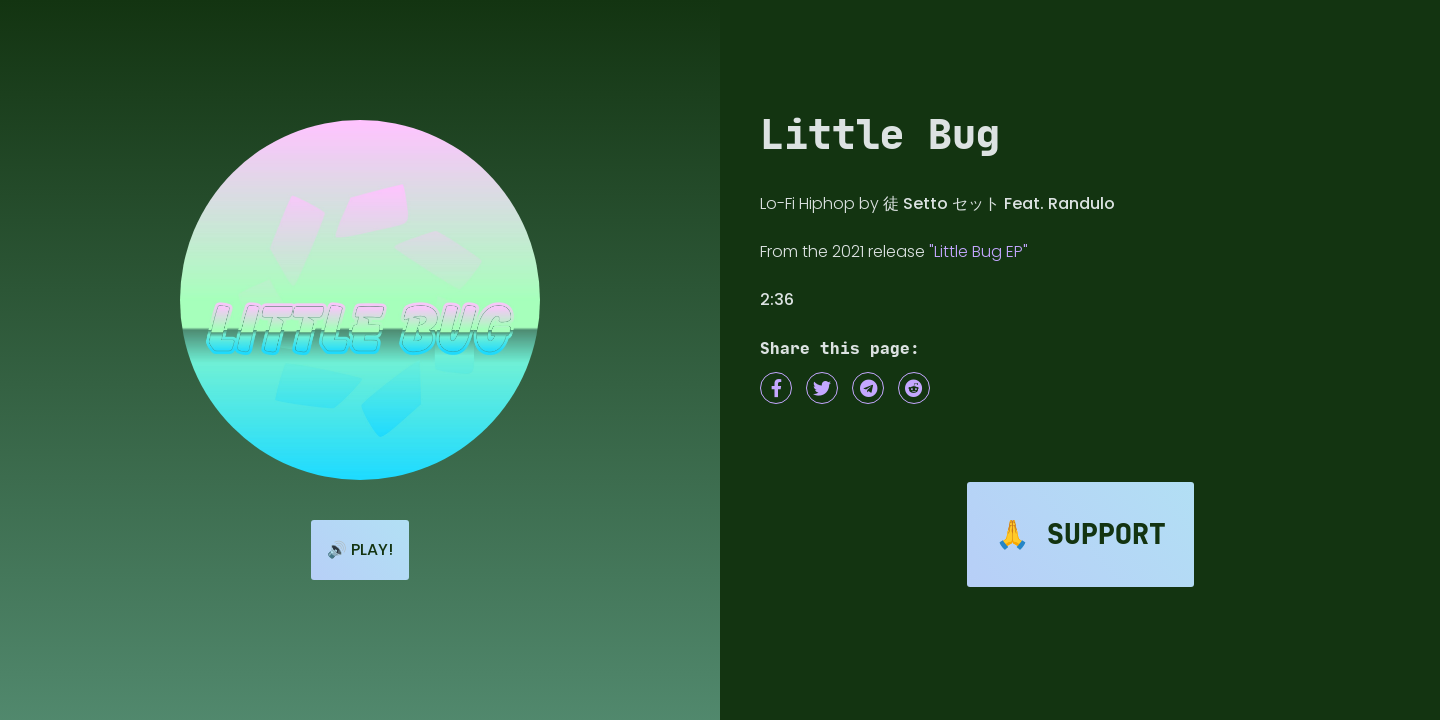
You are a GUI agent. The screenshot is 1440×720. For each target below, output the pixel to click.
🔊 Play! (360, 549)
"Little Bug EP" (978, 251)
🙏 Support (1080, 534)
